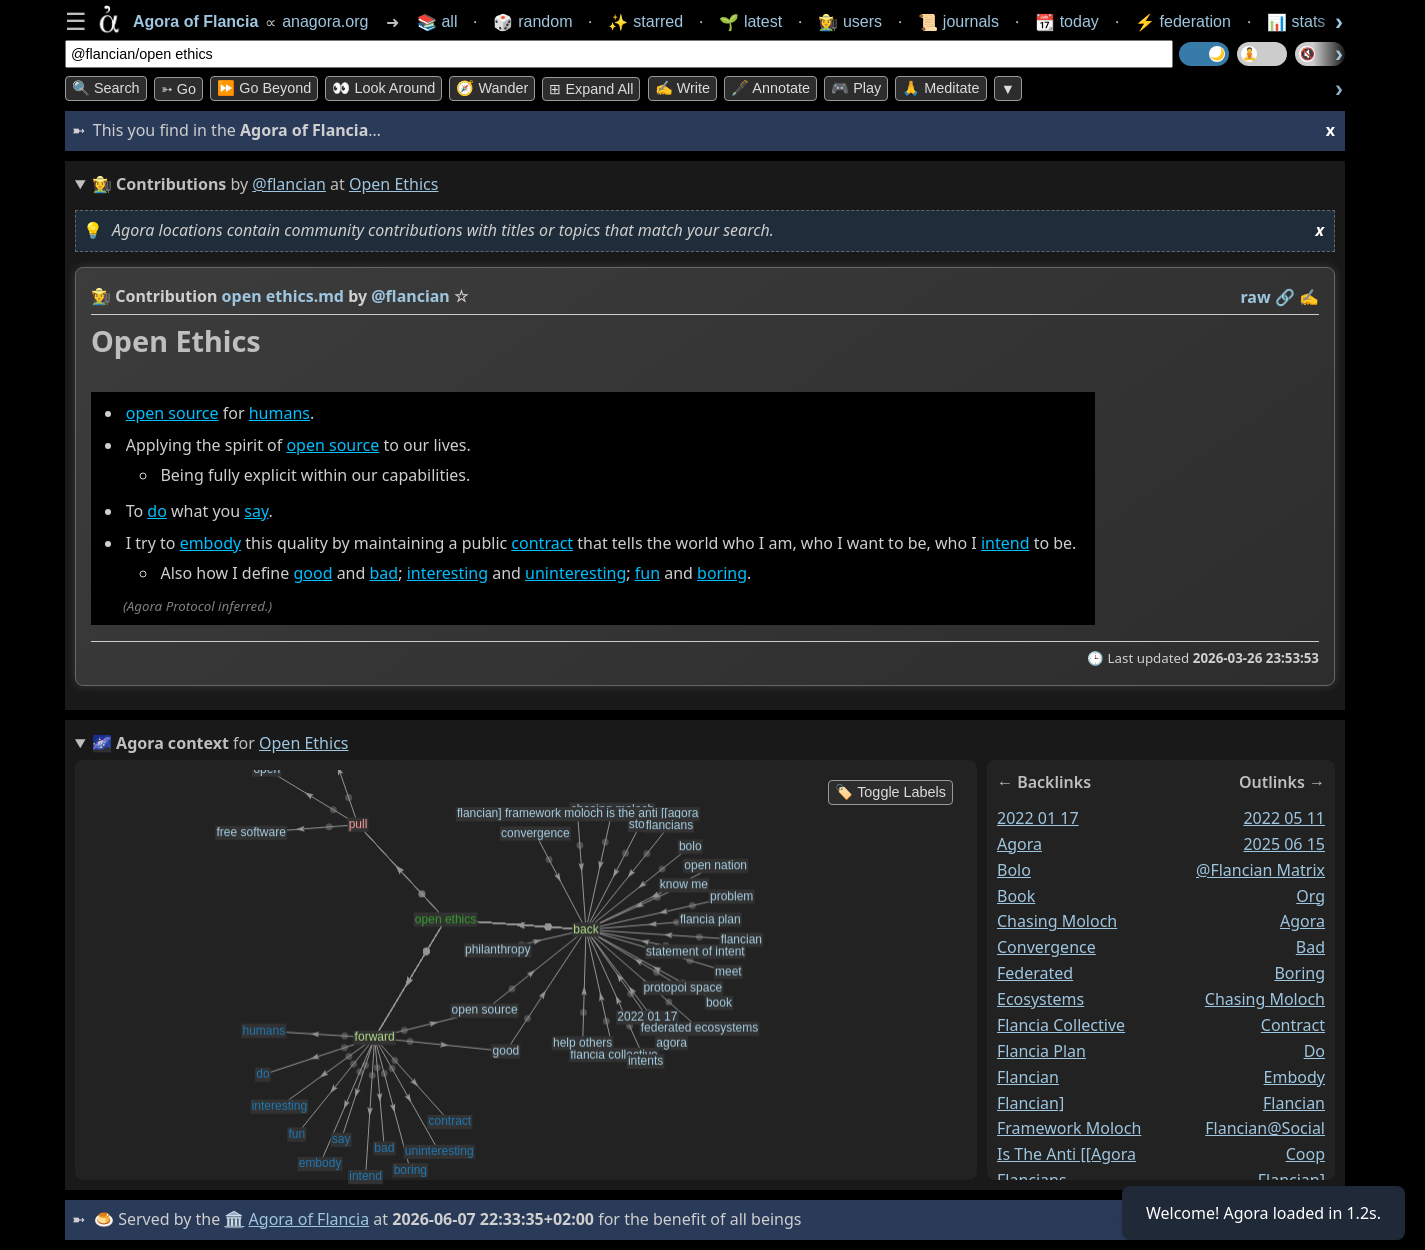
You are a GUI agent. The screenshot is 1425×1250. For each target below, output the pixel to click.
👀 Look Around (383, 88)
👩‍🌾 (101, 296)
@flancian (289, 184)
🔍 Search (106, 88)
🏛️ (234, 1219)
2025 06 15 (1284, 843)
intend (1005, 543)
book (1016, 895)
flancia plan (1041, 1050)
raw (1256, 297)
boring (722, 573)
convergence (1046, 947)
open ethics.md (283, 296)
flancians (1032, 1180)
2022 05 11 (1284, 818)
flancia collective (1061, 1025)
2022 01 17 (1038, 818)
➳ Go (178, 89)
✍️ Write (682, 88)
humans (279, 413)
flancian (1028, 1076)
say (256, 511)
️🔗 (1285, 297)
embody (211, 543)
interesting (447, 573)
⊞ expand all (591, 89)
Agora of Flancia (309, 1219)
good (312, 573)
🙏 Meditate (940, 88)
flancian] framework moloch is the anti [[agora (1069, 1128)
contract (542, 543)
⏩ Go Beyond (264, 88)
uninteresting (575, 573)
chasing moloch (1057, 921)
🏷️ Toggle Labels (890, 792)
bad (384, 573)
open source (172, 413)
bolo (1014, 869)
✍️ (1309, 297)
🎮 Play (856, 88)
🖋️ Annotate (770, 88)
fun (647, 573)
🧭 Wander (492, 88)
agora (1019, 843)
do (157, 511)
